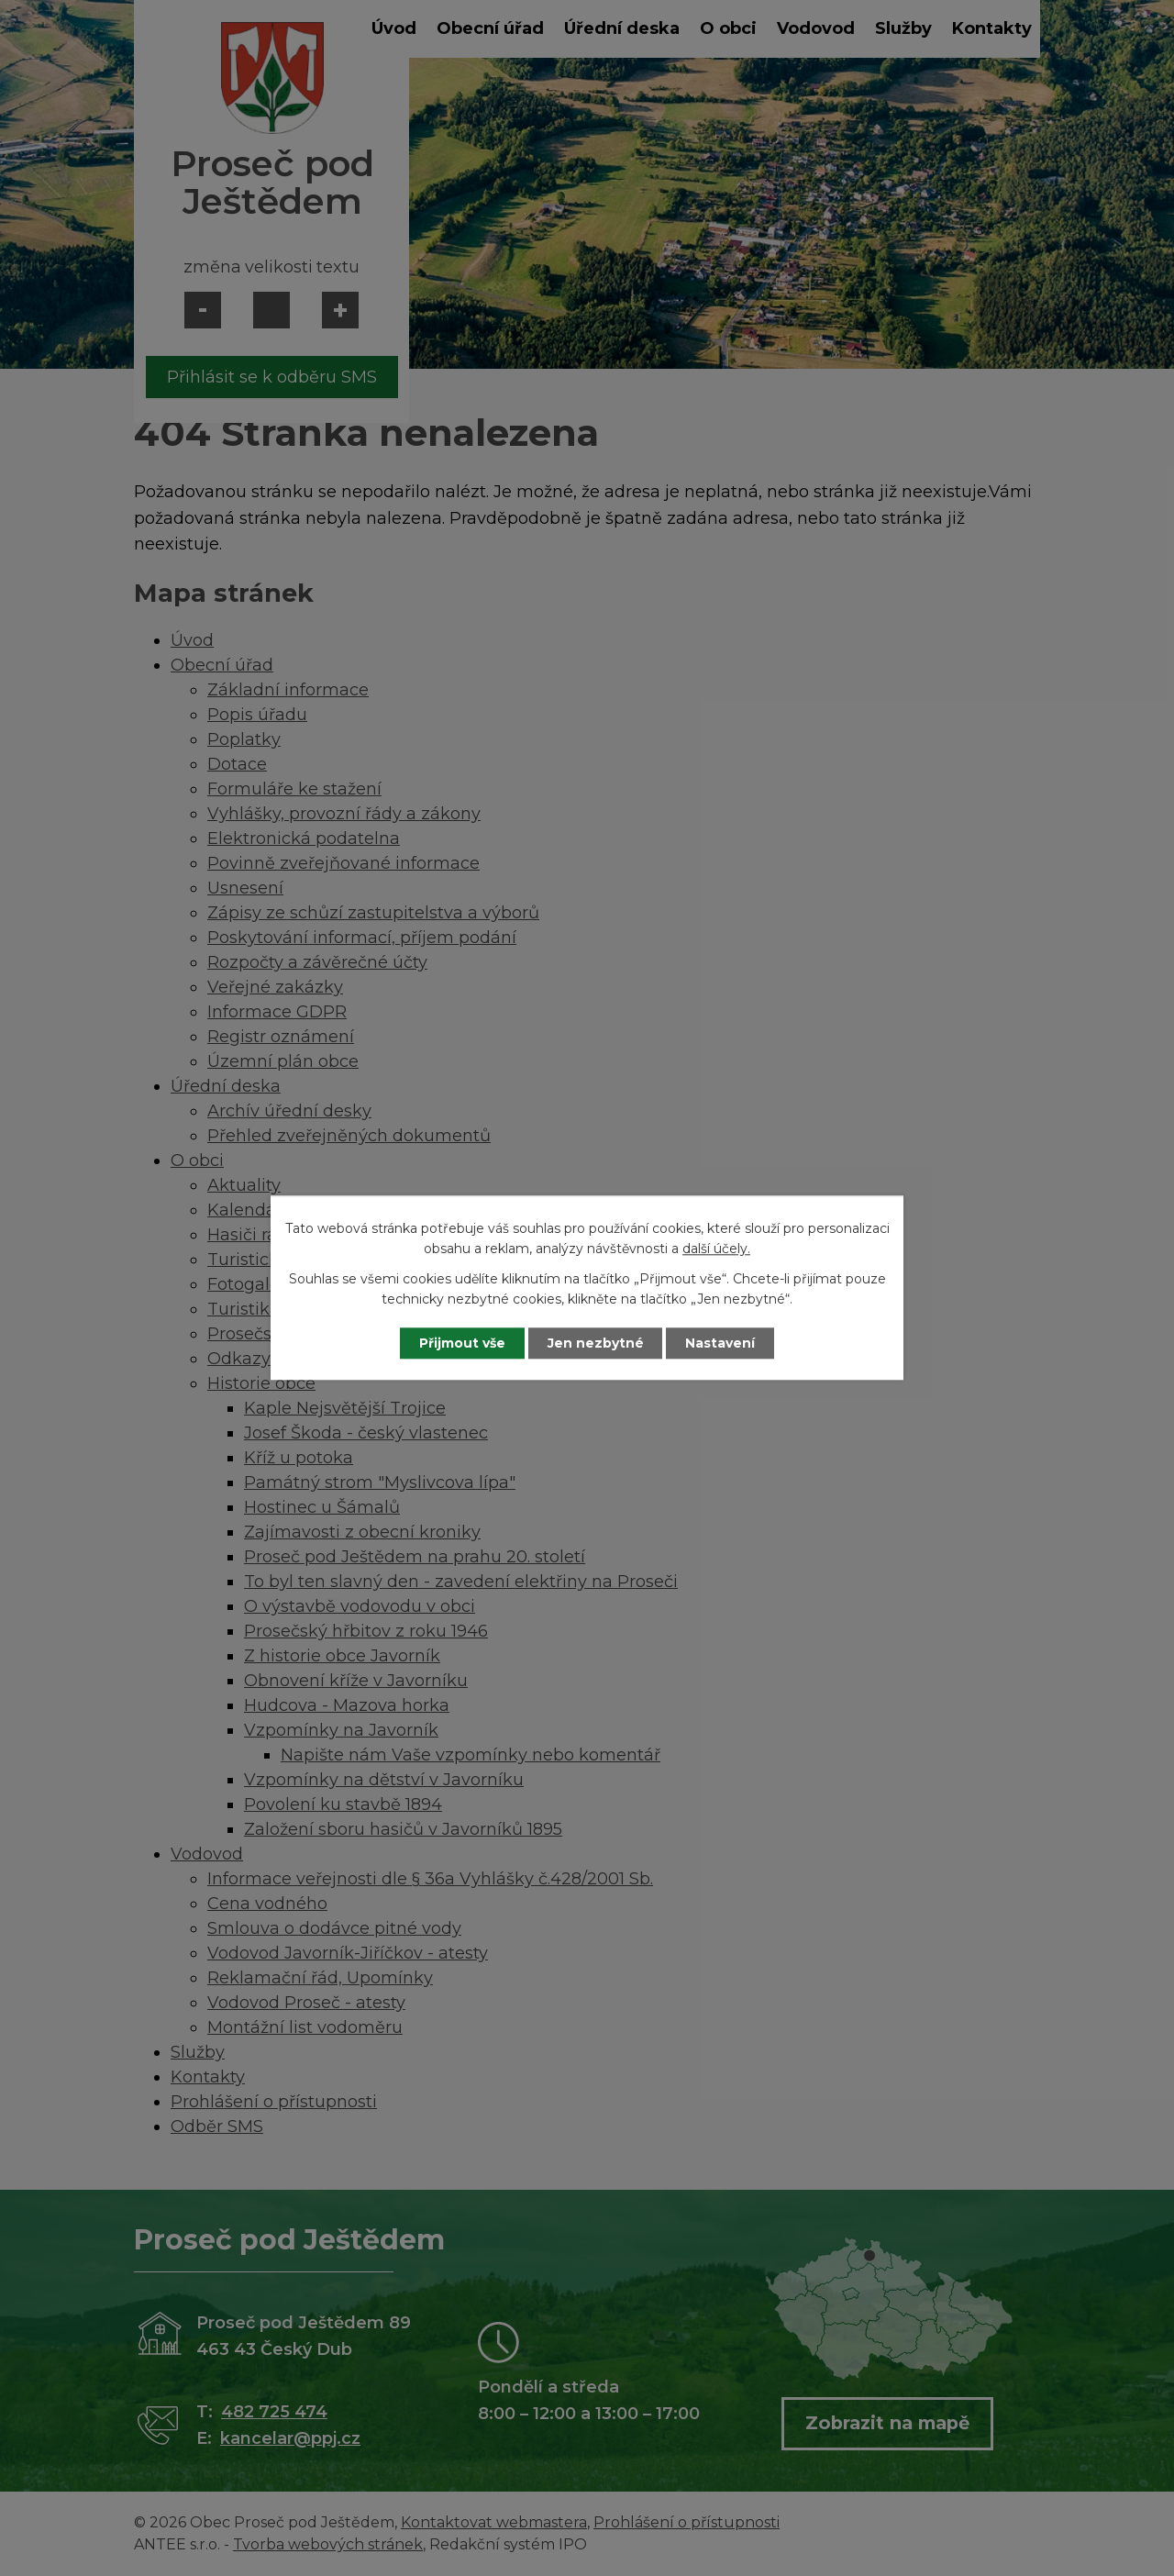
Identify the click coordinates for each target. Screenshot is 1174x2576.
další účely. (716, 1249)
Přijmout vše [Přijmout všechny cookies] (462, 1343)
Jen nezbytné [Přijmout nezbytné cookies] (596, 1343)
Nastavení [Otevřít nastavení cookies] (721, 1343)
